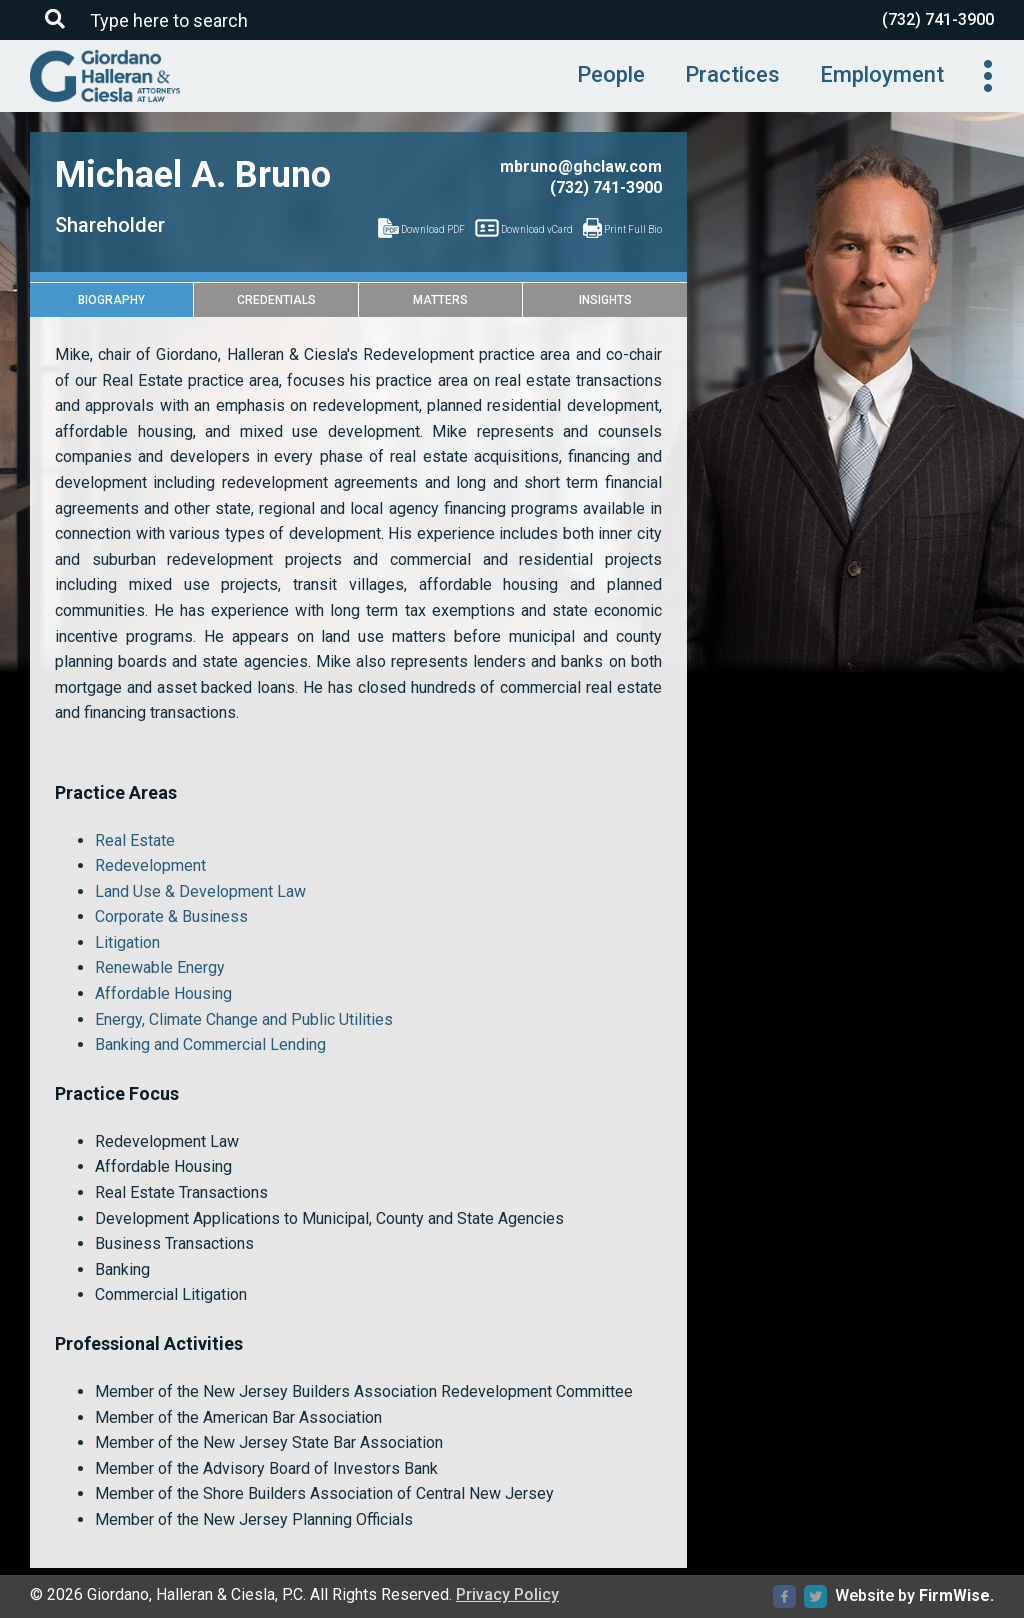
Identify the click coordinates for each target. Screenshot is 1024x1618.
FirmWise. (956, 1595)
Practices (732, 74)
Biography (111, 300)
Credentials (276, 300)
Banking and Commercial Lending (210, 1044)
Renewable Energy (160, 967)
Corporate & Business (171, 916)
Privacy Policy (507, 1594)
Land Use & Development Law (200, 891)
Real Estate (135, 840)
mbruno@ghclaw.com (581, 166)
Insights (605, 300)
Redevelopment (150, 865)
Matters (440, 300)
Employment (882, 74)
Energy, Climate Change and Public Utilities (244, 1019)
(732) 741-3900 (938, 19)
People (611, 74)
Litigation (127, 942)
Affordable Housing (163, 993)
